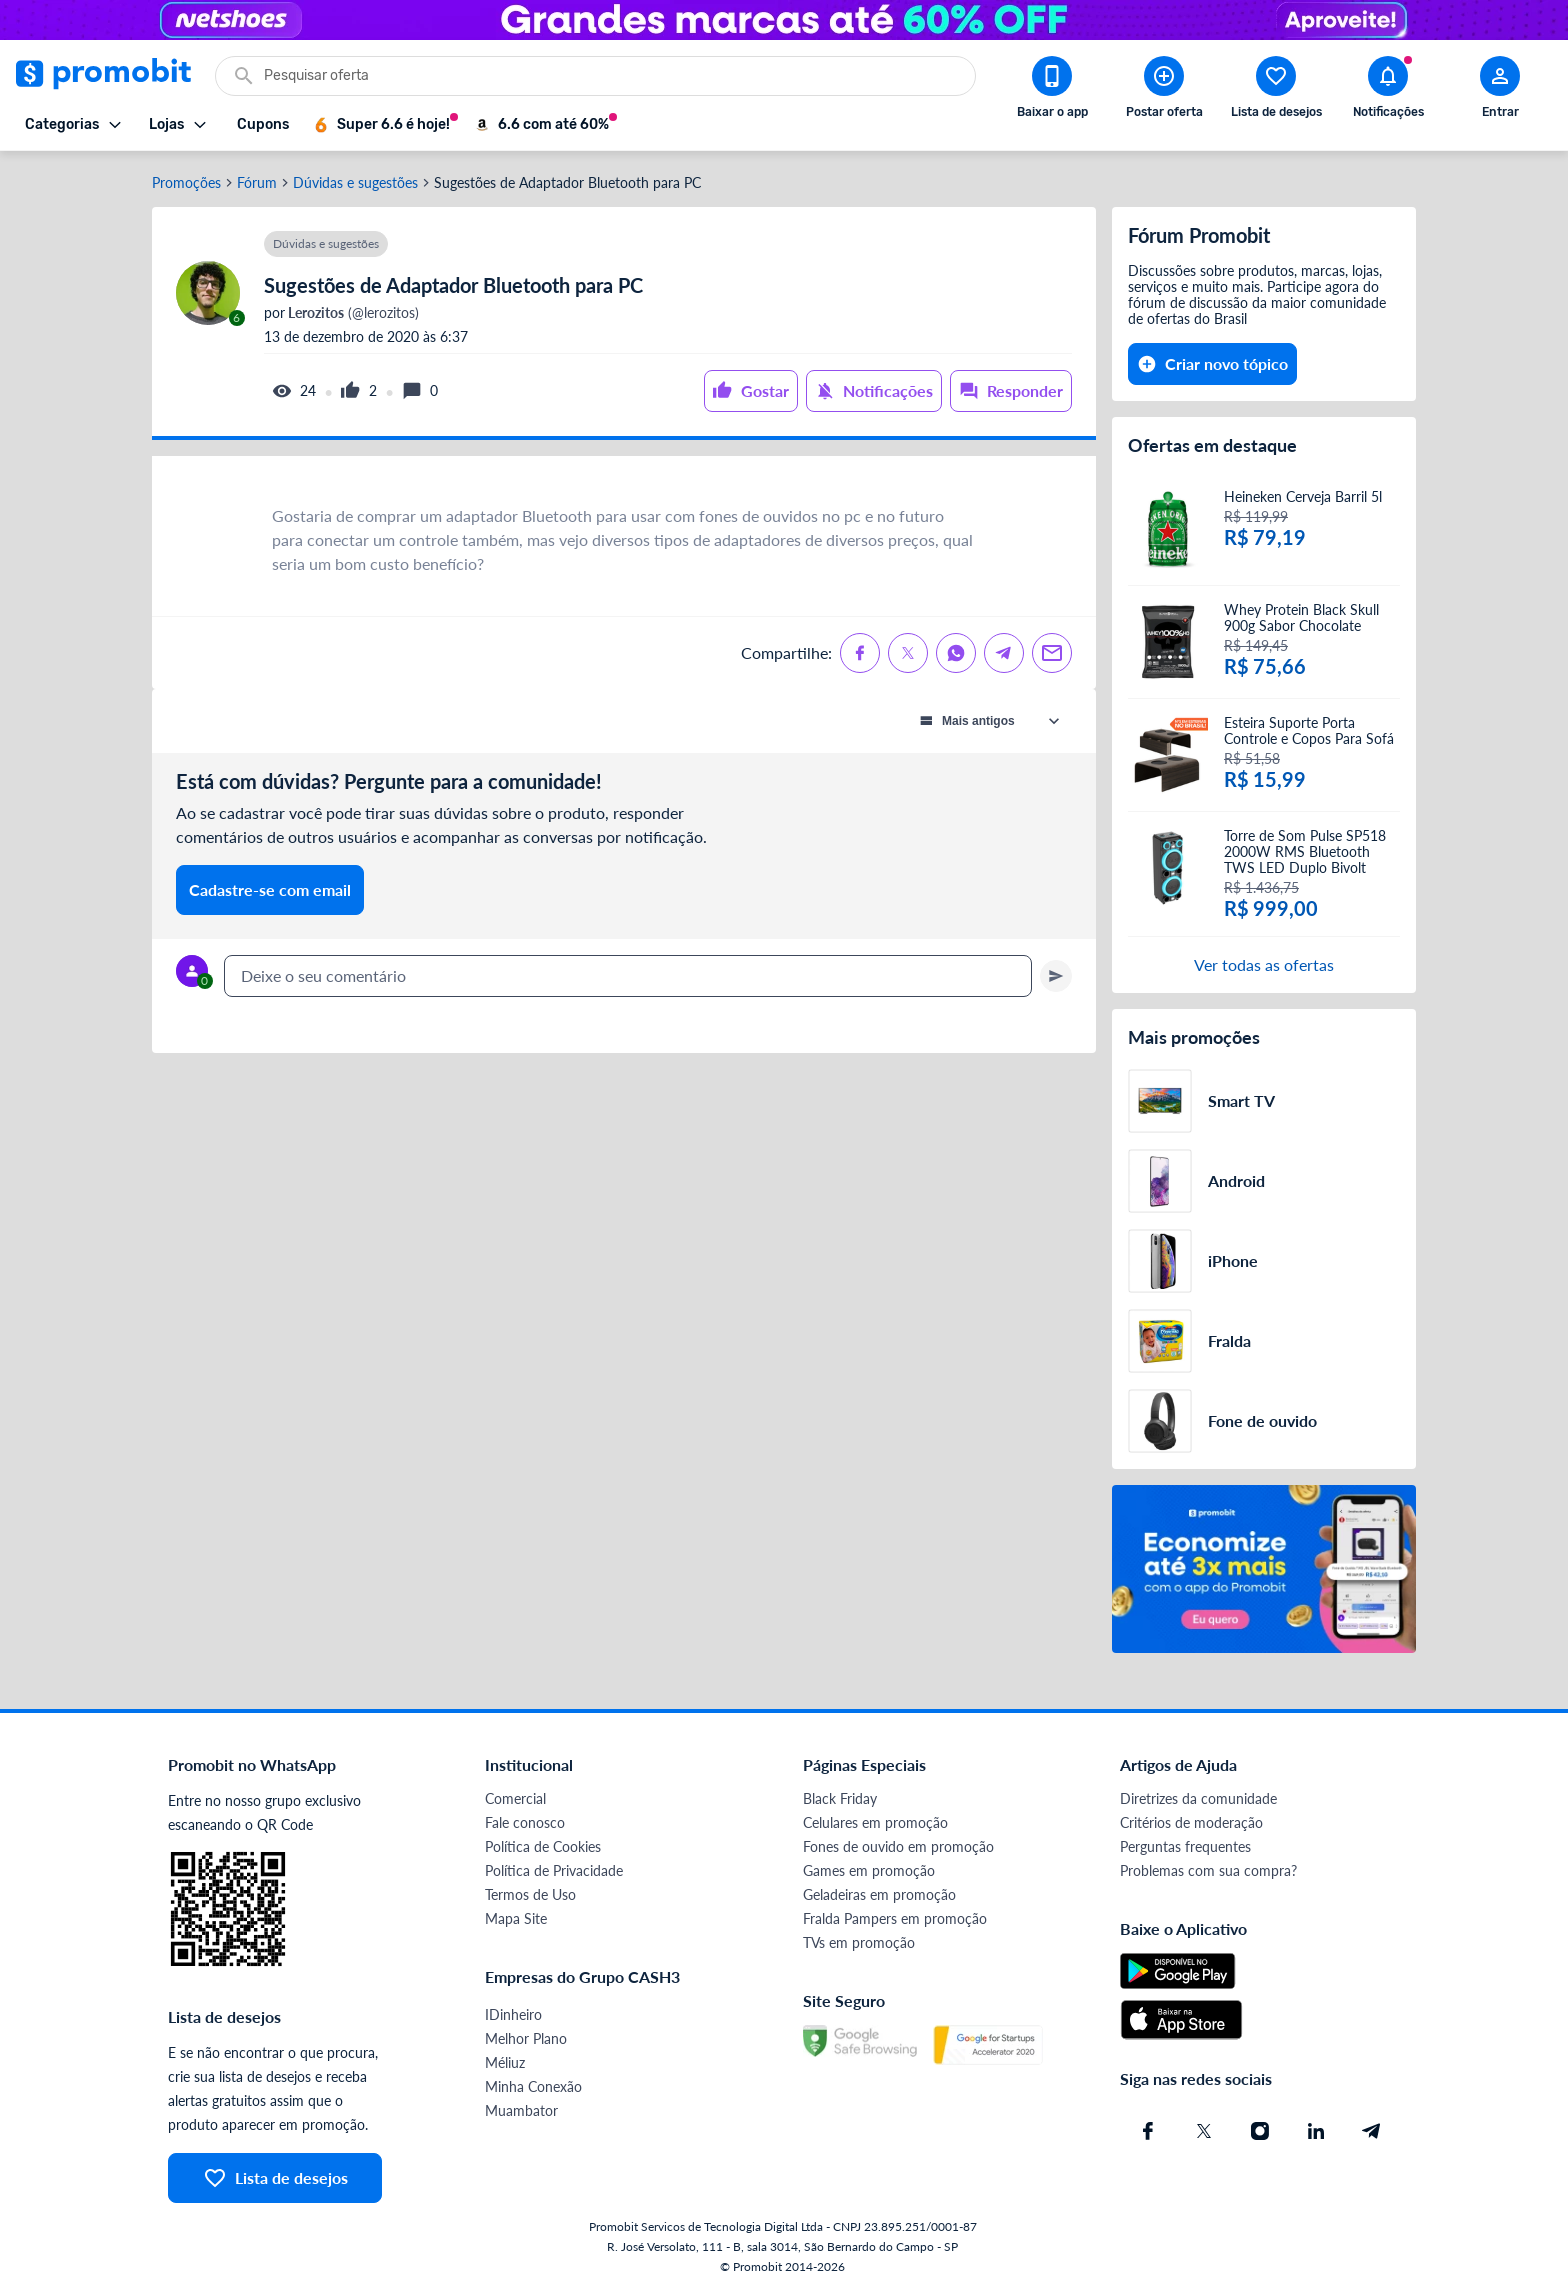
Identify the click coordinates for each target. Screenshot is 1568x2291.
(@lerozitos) (352, 313)
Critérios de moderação (1191, 1822)
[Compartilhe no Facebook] (860, 653)
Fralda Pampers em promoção (895, 1918)
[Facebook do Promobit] (1148, 2131)
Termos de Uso (530, 1894)
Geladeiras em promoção (879, 1894)
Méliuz (505, 2062)
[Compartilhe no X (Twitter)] (908, 653)
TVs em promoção (859, 1942)
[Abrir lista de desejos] (1276, 91)
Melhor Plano (526, 2038)
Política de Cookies (543, 1846)
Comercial (515, 1798)
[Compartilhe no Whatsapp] (956, 653)
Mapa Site (516, 1918)
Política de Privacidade (554, 1870)
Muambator (521, 2110)
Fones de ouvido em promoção (898, 1846)
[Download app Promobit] (1052, 91)
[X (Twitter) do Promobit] (1204, 2131)
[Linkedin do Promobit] (1316, 2131)
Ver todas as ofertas (1264, 964)
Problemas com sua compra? (1208, 1870)
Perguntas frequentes (1185, 1846)
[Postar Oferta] (1164, 91)
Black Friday (840, 1798)
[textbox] (628, 976)
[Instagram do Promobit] (1260, 2131)
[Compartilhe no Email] (1052, 653)
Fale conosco (525, 1822)
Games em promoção (869, 1870)
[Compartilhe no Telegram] (1004, 653)
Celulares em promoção (875, 1822)
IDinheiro (513, 2014)
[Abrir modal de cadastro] (1500, 91)
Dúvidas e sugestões (355, 183)
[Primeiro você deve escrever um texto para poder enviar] (1056, 976)
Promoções (186, 183)
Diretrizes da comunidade (1198, 1798)
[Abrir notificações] (1388, 91)
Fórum (257, 183)
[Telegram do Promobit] (1372, 2131)
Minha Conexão (533, 2086)
